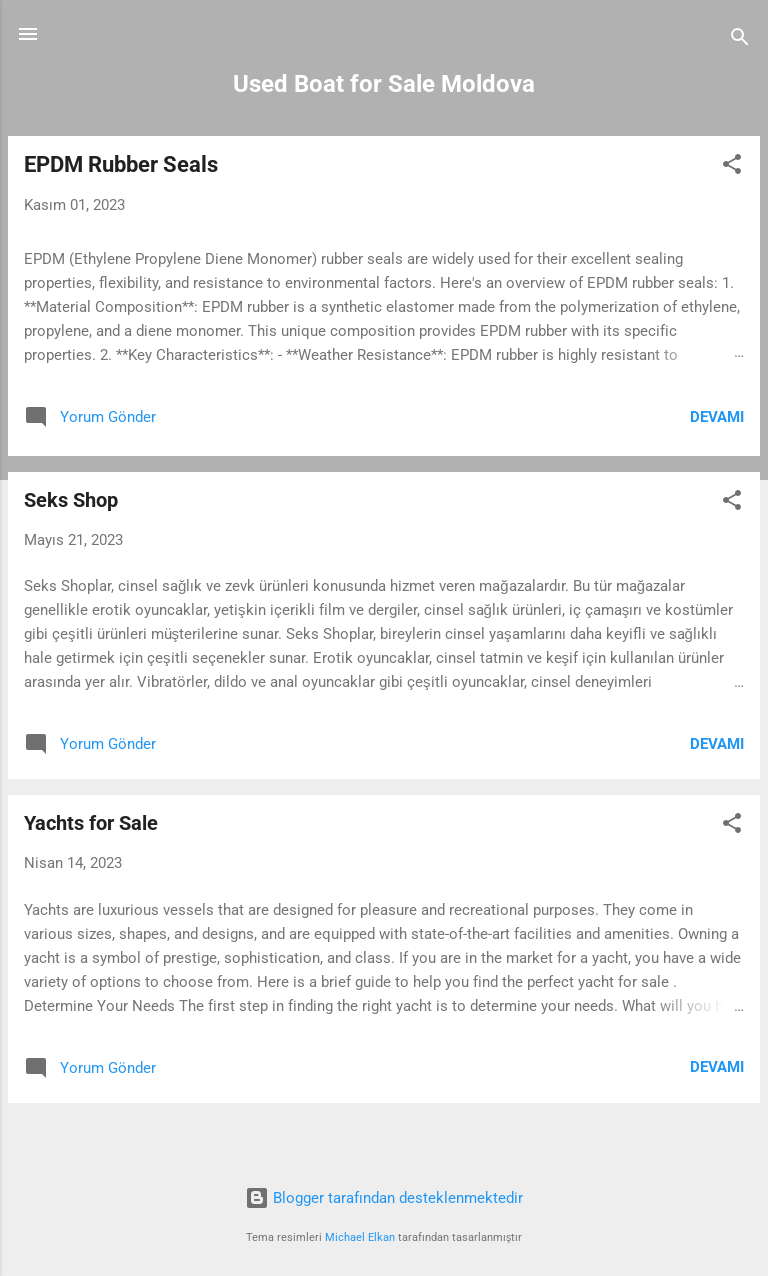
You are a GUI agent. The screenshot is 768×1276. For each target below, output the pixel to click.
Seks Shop (71, 500)
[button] (732, 167)
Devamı (717, 417)
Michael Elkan (360, 1237)
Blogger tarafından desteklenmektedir (384, 1198)
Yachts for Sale (91, 823)
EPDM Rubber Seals (121, 164)
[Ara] (740, 40)
